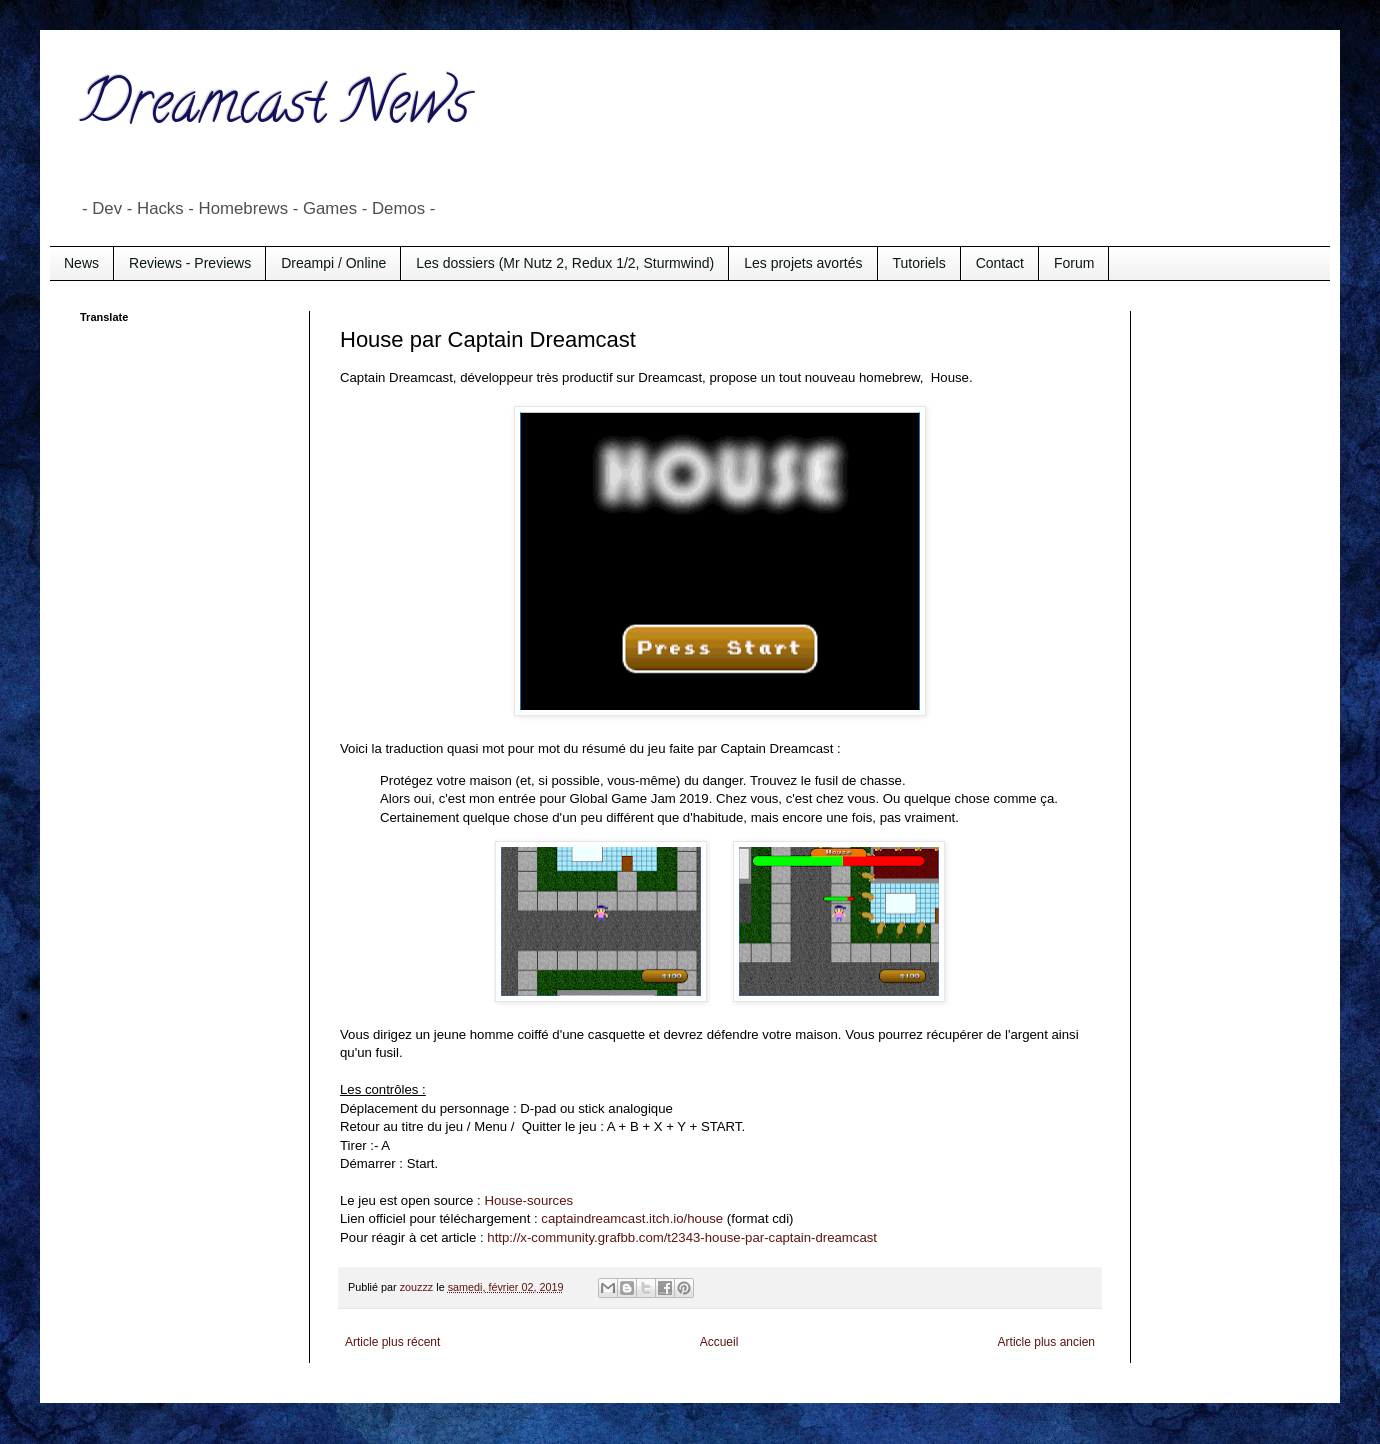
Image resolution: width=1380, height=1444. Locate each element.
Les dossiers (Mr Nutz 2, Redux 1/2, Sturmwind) (565, 263)
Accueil (719, 1342)
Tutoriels (919, 263)
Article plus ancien (1046, 1342)
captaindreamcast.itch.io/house (632, 1218)
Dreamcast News (275, 109)
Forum (1074, 263)
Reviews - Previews (190, 263)
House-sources (528, 1200)
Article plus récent (392, 1342)
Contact (1000, 263)
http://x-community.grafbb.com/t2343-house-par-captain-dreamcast (682, 1237)
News (81, 263)
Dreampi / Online (333, 263)
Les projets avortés (803, 263)
